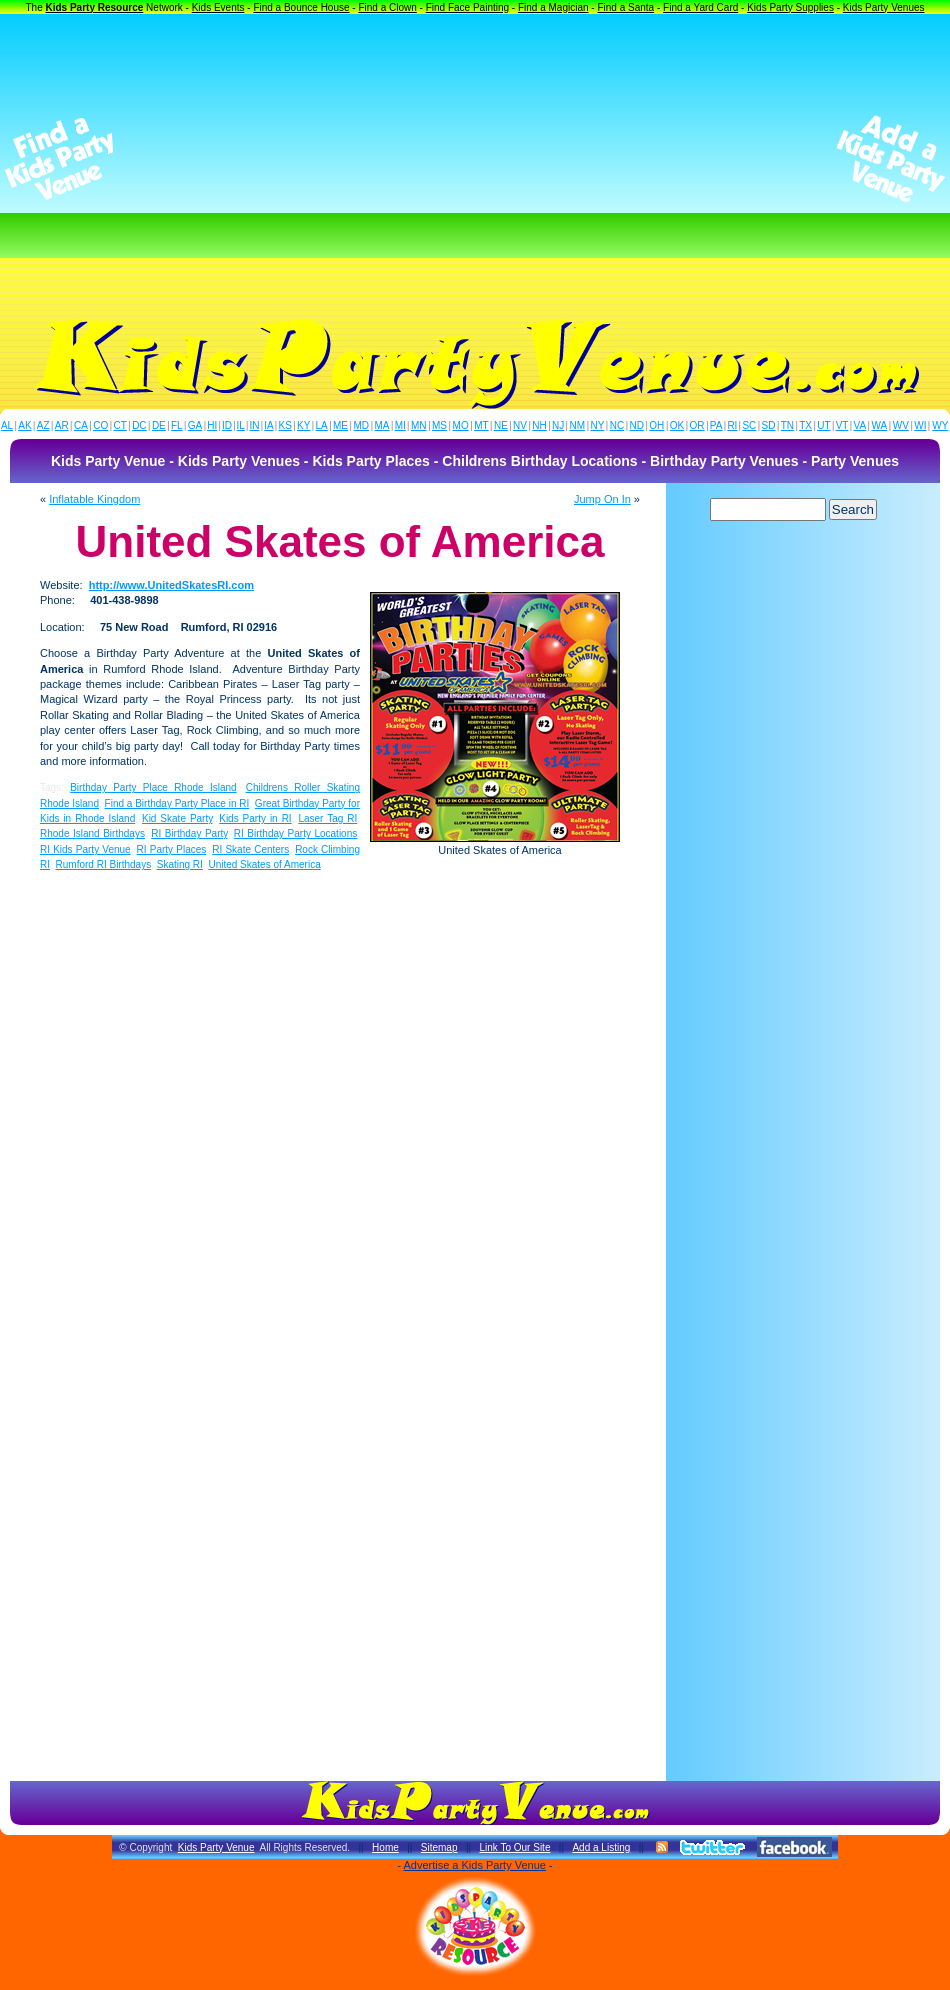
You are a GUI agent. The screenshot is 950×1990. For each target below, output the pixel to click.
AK (24, 425)
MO (461, 425)
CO (100, 425)
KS (285, 425)
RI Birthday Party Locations (295, 833)
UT (823, 425)
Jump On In (602, 499)
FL (177, 425)
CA (81, 425)
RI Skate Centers (250, 849)
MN (419, 425)
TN (787, 425)
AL (7, 425)
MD (362, 425)
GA (195, 425)
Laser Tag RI (327, 818)
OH (656, 425)
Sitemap (439, 1847)
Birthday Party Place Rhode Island (153, 787)
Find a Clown (387, 7)
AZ (43, 425)
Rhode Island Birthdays (92, 833)
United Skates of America (264, 864)
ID (227, 425)
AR (62, 425)
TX (805, 425)
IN (254, 425)
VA (860, 425)
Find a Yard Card (700, 7)
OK (677, 425)
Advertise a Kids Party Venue (474, 1865)
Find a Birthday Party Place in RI (177, 803)
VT (842, 425)
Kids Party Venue (216, 1847)
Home (385, 1847)
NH (539, 425)
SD (769, 425)
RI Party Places (172, 849)
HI (212, 425)
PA (716, 425)
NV (520, 425)
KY (303, 425)
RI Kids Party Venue (85, 849)
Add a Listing (601, 1847)
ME (340, 425)
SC (749, 425)
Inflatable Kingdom (94, 499)
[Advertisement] (475, 159)
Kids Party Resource (95, 7)
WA (880, 425)
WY (940, 425)
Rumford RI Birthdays (104, 864)
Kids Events (218, 7)
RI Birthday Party (189, 833)
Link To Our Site (514, 1847)
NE (501, 425)
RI (732, 425)
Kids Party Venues (884, 7)
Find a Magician (553, 7)
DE (159, 425)
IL (241, 425)
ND (637, 425)
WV (901, 425)
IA (268, 425)
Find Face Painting (467, 7)
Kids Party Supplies (790, 7)
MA (382, 425)
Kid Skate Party (177, 818)
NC (617, 425)
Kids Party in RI (255, 818)
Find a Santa (625, 7)
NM (578, 425)
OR (697, 425)
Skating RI (180, 864)
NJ (558, 425)
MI (400, 425)
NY (597, 425)
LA (322, 425)
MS (439, 425)
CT (120, 425)
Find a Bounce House (301, 7)
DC (139, 425)
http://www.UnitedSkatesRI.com (171, 585)
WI (920, 425)
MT (481, 425)
